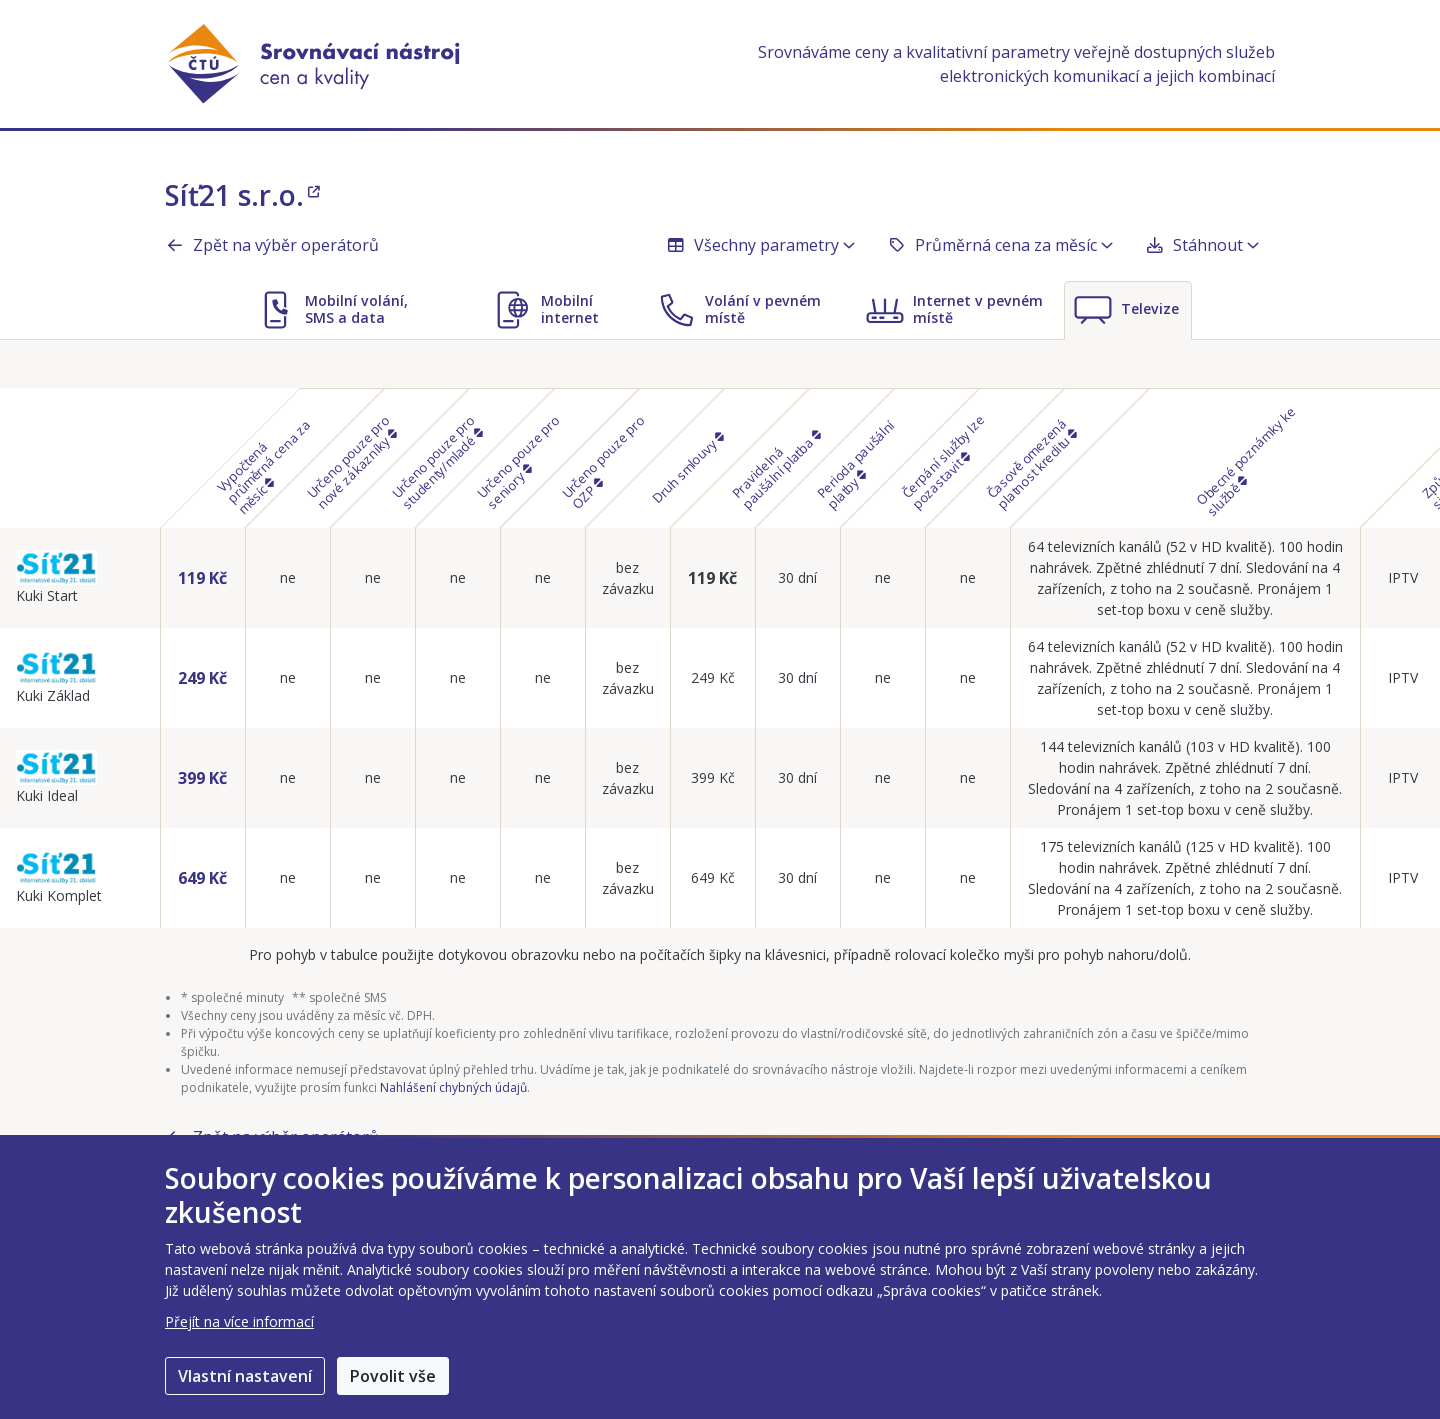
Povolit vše (393, 1376)
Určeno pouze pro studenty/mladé (437, 461)
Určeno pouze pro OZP (603, 461)
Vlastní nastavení (245, 1376)
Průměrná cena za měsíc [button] (1000, 245)
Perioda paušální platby (856, 464)
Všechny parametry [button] (760, 245)
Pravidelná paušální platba (776, 469)
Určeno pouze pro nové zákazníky (352, 461)
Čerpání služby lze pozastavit (943, 461)
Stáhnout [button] (1202, 245)
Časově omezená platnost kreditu (1032, 463)
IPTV (1403, 577)
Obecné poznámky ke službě (1246, 460)
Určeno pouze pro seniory (518, 461)
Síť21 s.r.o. (242, 195)
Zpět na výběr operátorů (272, 245)
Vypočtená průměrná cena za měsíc (263, 466)
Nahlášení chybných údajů (453, 1087)
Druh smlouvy (687, 468)
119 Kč (202, 578)
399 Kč (202, 778)
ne (288, 577)
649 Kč (202, 878)
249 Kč (202, 678)
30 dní (797, 577)
